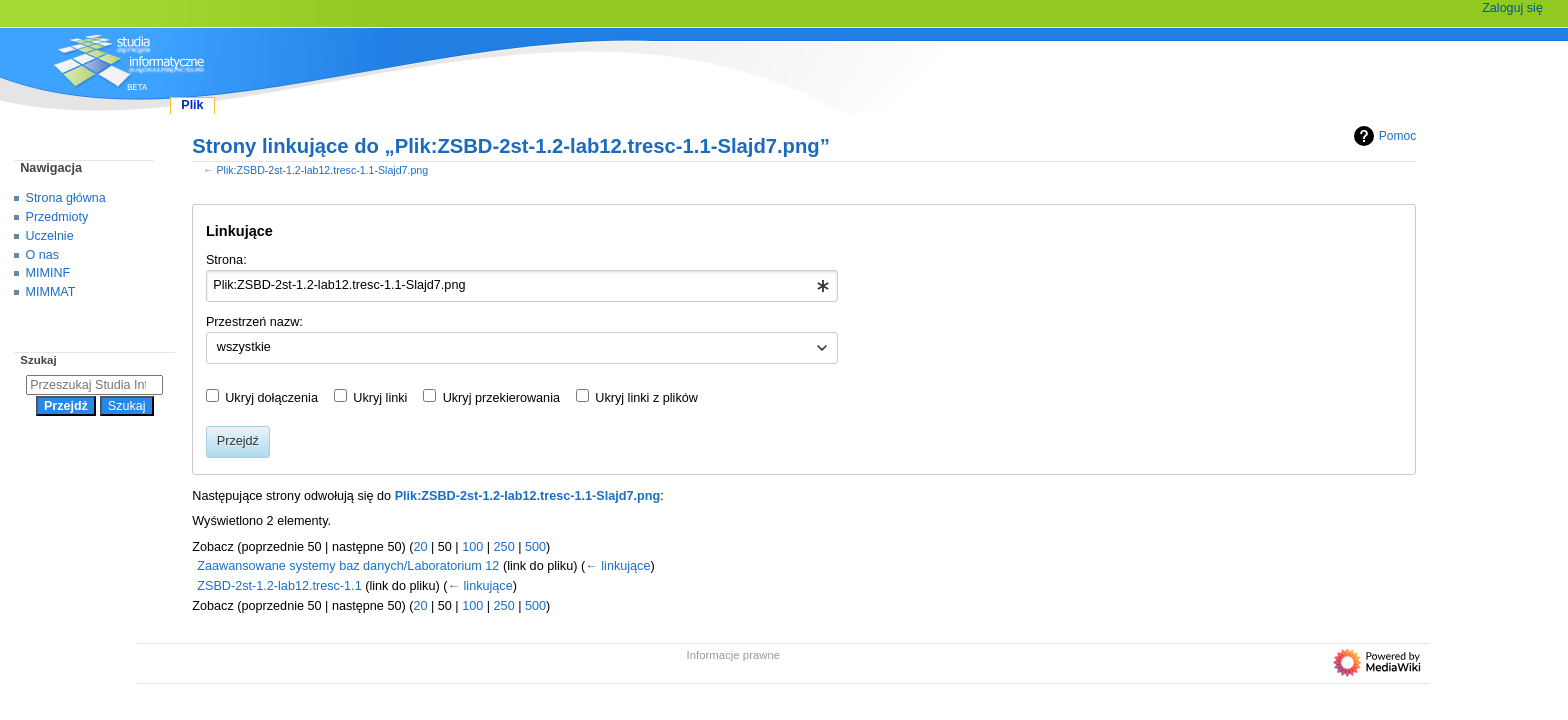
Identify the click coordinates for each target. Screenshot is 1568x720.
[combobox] (522, 286)
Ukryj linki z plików (646, 398)
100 (472, 547)
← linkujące (617, 566)
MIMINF (48, 273)
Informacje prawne (734, 655)
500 (535, 547)
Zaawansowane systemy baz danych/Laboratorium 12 (348, 566)
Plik (192, 105)
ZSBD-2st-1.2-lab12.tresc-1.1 (279, 586)
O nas (42, 255)
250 (504, 547)
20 (420, 547)
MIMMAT (51, 292)
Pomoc (1382, 136)
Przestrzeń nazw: (254, 322)
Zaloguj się (1512, 8)
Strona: (226, 260)
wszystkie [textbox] (244, 347)
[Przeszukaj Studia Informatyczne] (94, 385)
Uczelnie (50, 236)
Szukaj (38, 360)
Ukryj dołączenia (271, 398)
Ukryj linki (380, 398)
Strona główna (66, 198)
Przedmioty (57, 217)
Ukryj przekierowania (501, 398)
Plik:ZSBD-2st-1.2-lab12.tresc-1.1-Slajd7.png (322, 170)
